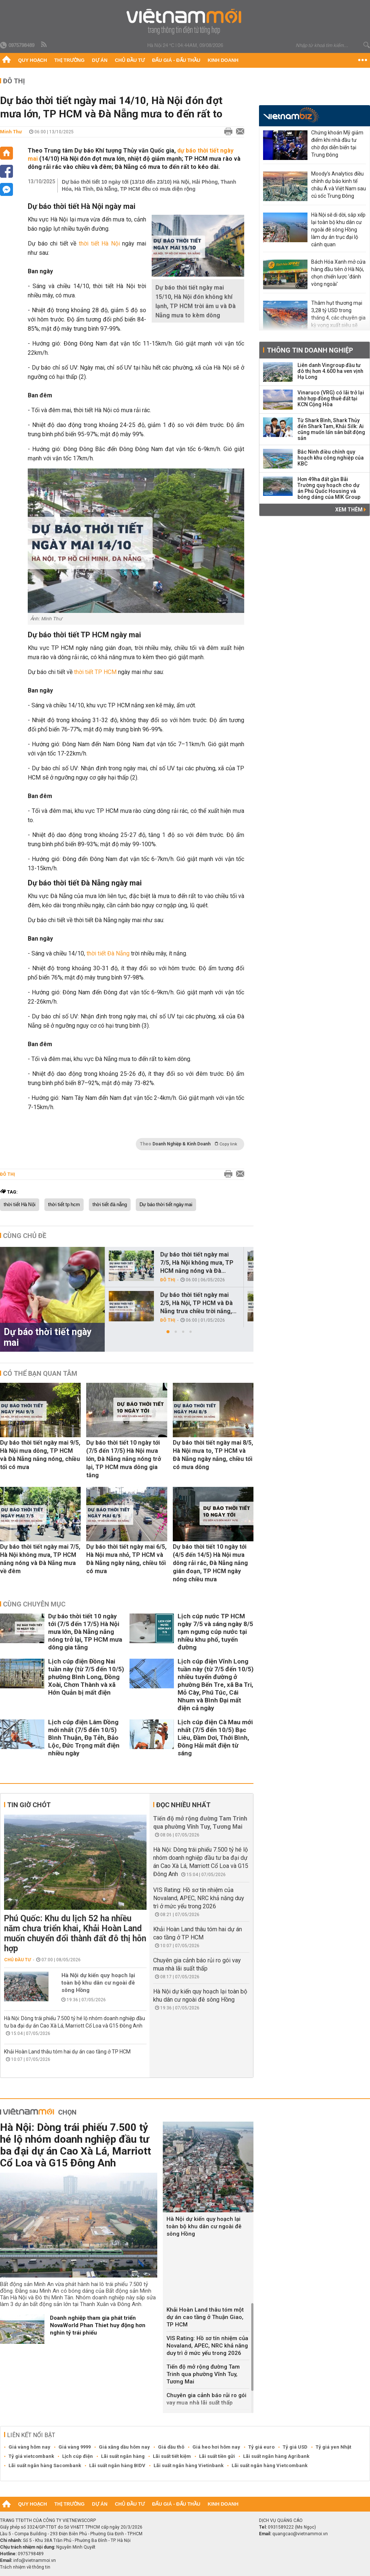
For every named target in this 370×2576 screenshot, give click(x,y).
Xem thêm (350, 510)
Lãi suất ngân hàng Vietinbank (188, 2465)
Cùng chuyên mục (34, 1604)
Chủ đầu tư (130, 60)
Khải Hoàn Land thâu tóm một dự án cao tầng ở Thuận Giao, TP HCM (205, 2317)
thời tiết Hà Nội (99, 243)
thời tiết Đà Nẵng (108, 953)
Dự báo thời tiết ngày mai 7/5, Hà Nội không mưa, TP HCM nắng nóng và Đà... (196, 1262)
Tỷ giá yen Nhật (333, 2447)
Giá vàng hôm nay (29, 2447)
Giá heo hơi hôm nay (216, 2447)
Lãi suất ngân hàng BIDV (117, 2465)
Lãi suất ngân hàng (123, 2456)
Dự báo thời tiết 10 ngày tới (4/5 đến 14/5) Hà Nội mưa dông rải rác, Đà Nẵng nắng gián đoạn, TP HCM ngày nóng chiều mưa (210, 1563)
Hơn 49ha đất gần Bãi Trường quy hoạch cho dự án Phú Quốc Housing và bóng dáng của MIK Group (328, 488)
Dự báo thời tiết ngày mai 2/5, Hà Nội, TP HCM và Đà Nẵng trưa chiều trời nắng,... (198, 1303)
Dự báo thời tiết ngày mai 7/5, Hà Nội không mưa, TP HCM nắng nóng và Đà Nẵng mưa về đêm (40, 1559)
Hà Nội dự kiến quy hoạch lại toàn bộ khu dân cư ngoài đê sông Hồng (98, 1982)
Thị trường (69, 60)
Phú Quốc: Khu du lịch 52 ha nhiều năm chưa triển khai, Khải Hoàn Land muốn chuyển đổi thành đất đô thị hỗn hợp (75, 1933)
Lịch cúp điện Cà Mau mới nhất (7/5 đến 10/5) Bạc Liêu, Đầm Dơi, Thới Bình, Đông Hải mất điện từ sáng (215, 1737)
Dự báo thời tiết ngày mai (165, 1204)
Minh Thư (11, 131)
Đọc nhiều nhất (183, 1805)
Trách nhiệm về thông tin (25, 2567)
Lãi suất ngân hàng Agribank (276, 2456)
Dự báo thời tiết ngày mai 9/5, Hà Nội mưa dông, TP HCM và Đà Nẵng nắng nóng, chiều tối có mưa (40, 1455)
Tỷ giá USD (295, 2447)
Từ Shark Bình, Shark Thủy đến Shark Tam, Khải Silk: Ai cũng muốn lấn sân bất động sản (331, 429)
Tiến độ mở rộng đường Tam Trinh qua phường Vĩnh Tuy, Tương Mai (203, 2374)
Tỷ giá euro (261, 2447)
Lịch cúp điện (77, 2456)
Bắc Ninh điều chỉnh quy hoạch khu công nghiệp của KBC (330, 458)
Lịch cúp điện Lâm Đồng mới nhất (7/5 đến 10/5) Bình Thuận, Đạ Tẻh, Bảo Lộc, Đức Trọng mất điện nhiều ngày (84, 1737)
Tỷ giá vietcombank (31, 2456)
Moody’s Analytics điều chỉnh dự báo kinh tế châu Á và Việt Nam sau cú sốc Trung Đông (338, 185)
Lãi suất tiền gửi (217, 2456)
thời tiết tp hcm (64, 1204)
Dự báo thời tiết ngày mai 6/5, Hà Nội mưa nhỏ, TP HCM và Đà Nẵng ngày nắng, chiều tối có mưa (126, 1559)
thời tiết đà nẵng (109, 1204)
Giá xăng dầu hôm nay (124, 2447)
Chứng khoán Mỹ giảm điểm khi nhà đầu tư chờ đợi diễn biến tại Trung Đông (337, 144)
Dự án (100, 60)
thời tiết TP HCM (95, 671)
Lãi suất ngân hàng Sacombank (45, 2465)
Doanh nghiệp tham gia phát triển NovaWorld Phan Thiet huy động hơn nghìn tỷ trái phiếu (97, 2325)
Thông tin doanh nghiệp (310, 350)
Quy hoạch (32, 60)
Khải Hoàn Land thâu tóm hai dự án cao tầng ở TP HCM (67, 2052)
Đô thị (14, 81)
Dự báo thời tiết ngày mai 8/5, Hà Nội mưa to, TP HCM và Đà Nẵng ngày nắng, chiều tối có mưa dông (213, 1455)
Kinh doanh (223, 60)
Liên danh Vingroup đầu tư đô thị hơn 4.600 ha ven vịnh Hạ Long (330, 371)
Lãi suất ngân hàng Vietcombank (269, 2465)
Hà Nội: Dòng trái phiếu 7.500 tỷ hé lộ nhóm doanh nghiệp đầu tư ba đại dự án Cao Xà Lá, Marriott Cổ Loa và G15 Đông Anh (75, 2145)
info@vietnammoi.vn (34, 2560)
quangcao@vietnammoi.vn (300, 2533)
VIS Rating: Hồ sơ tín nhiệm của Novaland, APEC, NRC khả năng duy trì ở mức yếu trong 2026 (198, 1898)
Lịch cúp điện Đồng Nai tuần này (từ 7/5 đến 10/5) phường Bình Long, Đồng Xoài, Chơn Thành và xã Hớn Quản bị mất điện (86, 1677)
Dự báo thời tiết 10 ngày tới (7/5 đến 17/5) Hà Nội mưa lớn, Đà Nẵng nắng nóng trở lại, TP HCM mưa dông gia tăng (123, 1459)
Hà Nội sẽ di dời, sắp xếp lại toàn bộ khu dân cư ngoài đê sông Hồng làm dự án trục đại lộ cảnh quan (338, 229)
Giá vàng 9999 (74, 2447)
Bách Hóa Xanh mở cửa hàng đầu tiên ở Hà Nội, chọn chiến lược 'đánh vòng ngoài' (338, 273)
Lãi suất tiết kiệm (172, 2456)
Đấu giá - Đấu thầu (176, 60)
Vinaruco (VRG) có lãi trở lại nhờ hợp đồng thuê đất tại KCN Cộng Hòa (330, 398)
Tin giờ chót (29, 1805)
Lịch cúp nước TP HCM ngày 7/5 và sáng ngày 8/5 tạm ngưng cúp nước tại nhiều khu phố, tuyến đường (215, 1631)
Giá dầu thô (171, 2447)
